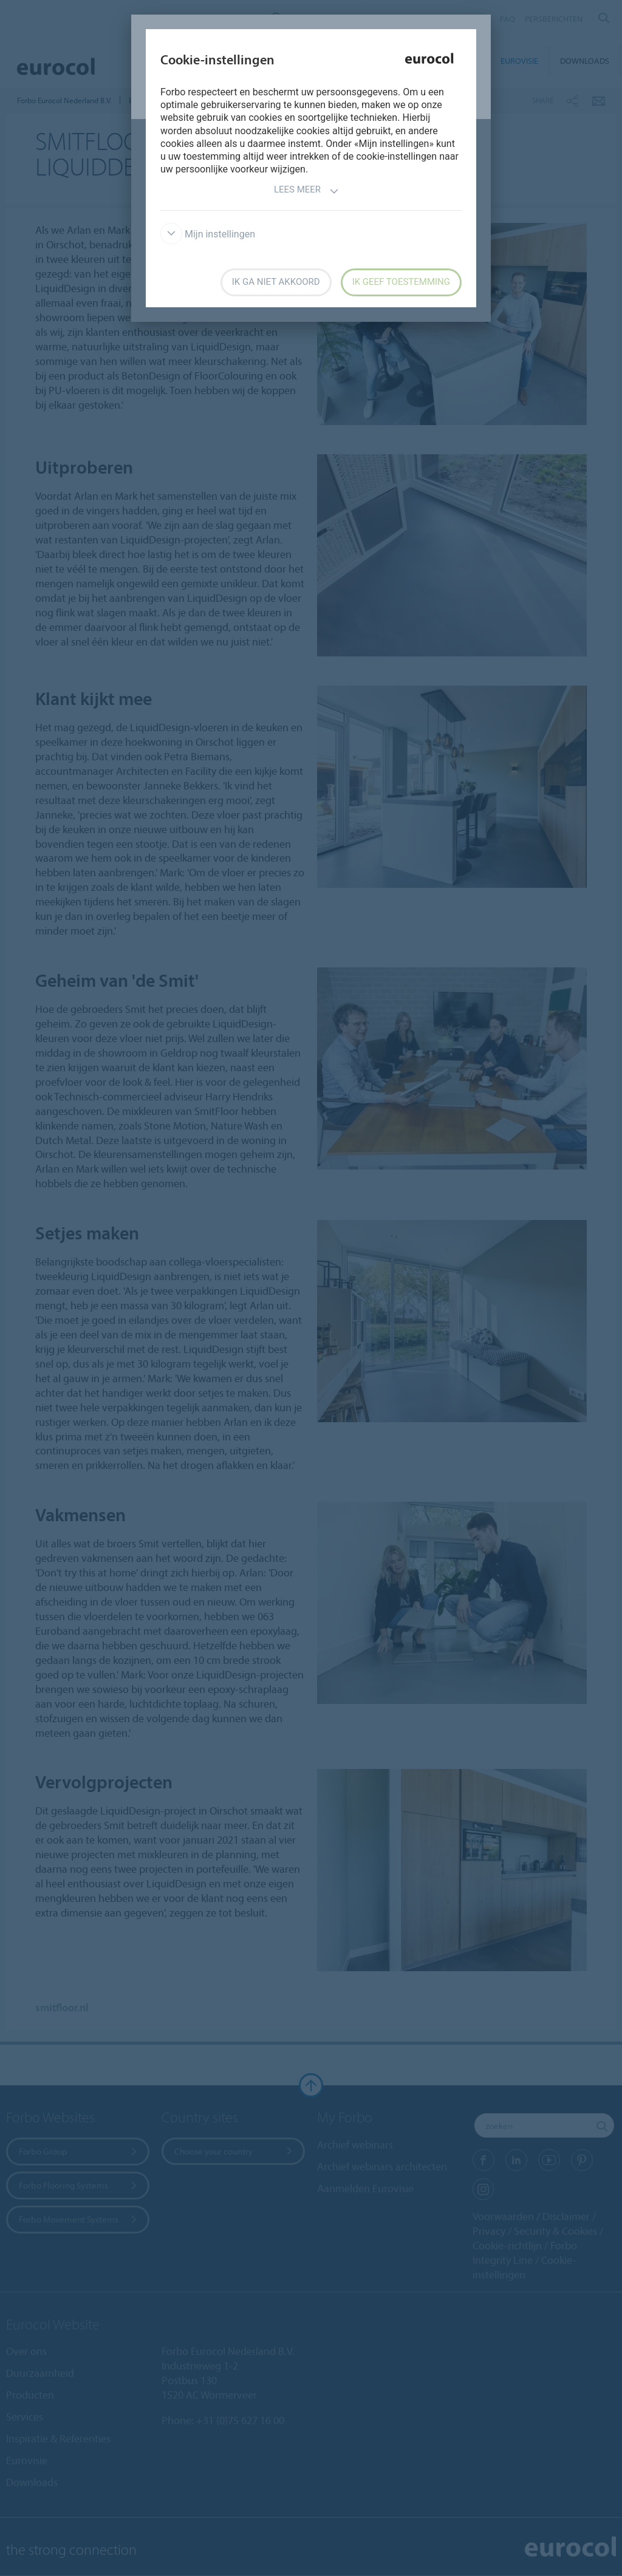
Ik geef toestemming (401, 281)
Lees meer (306, 191)
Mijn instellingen (207, 234)
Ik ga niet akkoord (276, 281)
